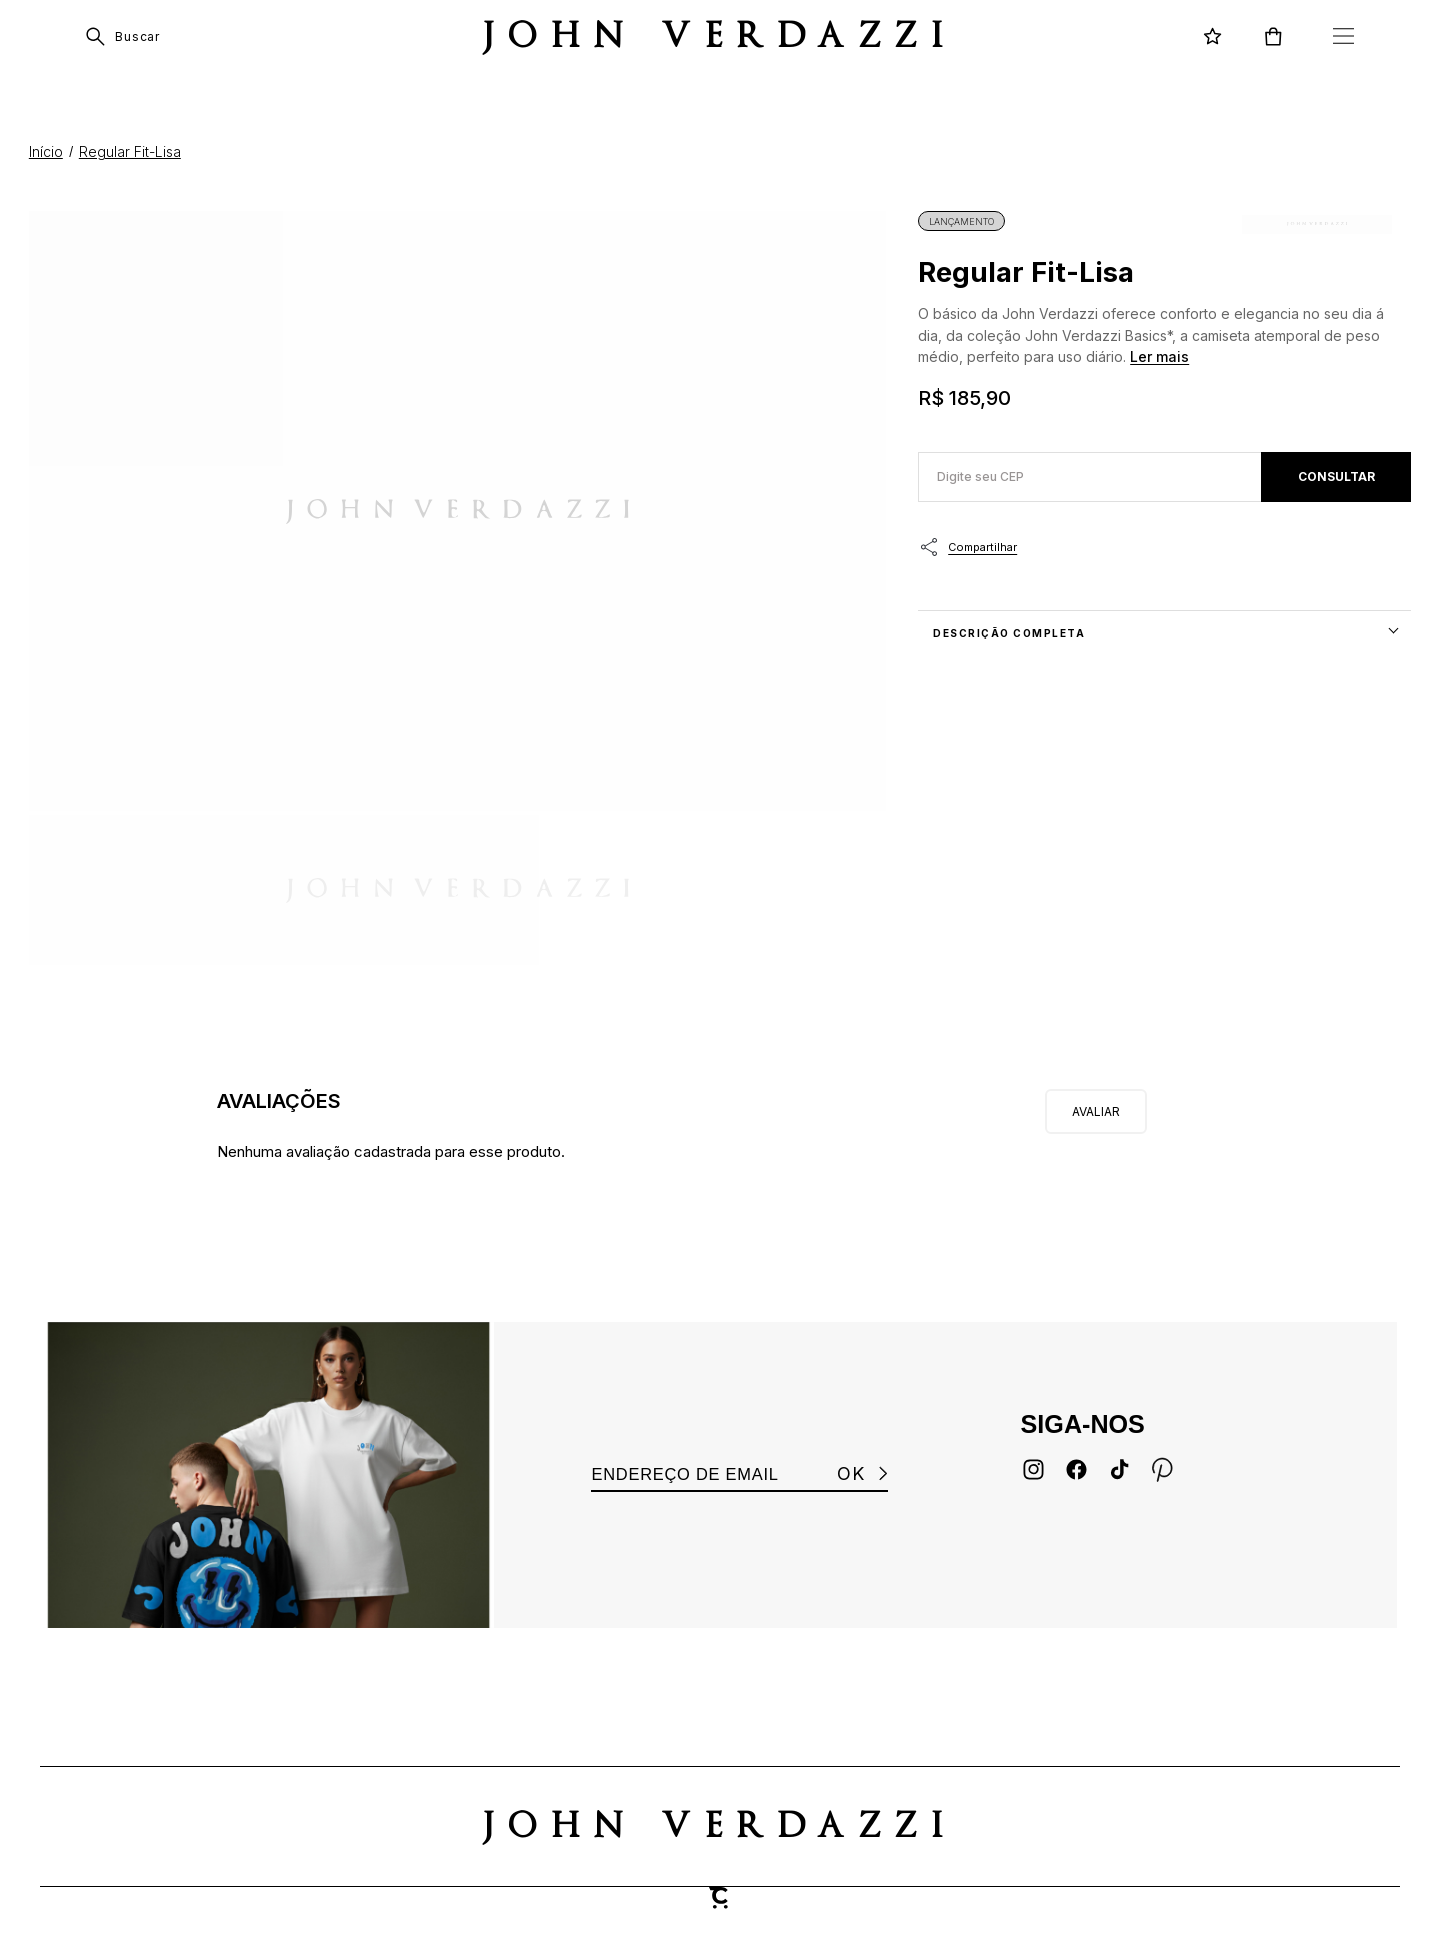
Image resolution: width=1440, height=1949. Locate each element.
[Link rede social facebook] (1076, 1469)
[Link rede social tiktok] (1119, 1469)
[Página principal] (720, 36)
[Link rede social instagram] (1033, 1469)
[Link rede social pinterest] (1162, 1469)
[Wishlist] (1212, 36)
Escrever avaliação (1096, 1111)
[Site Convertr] (720, 1898)
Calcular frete (1336, 477)
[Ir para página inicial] (46, 151)
